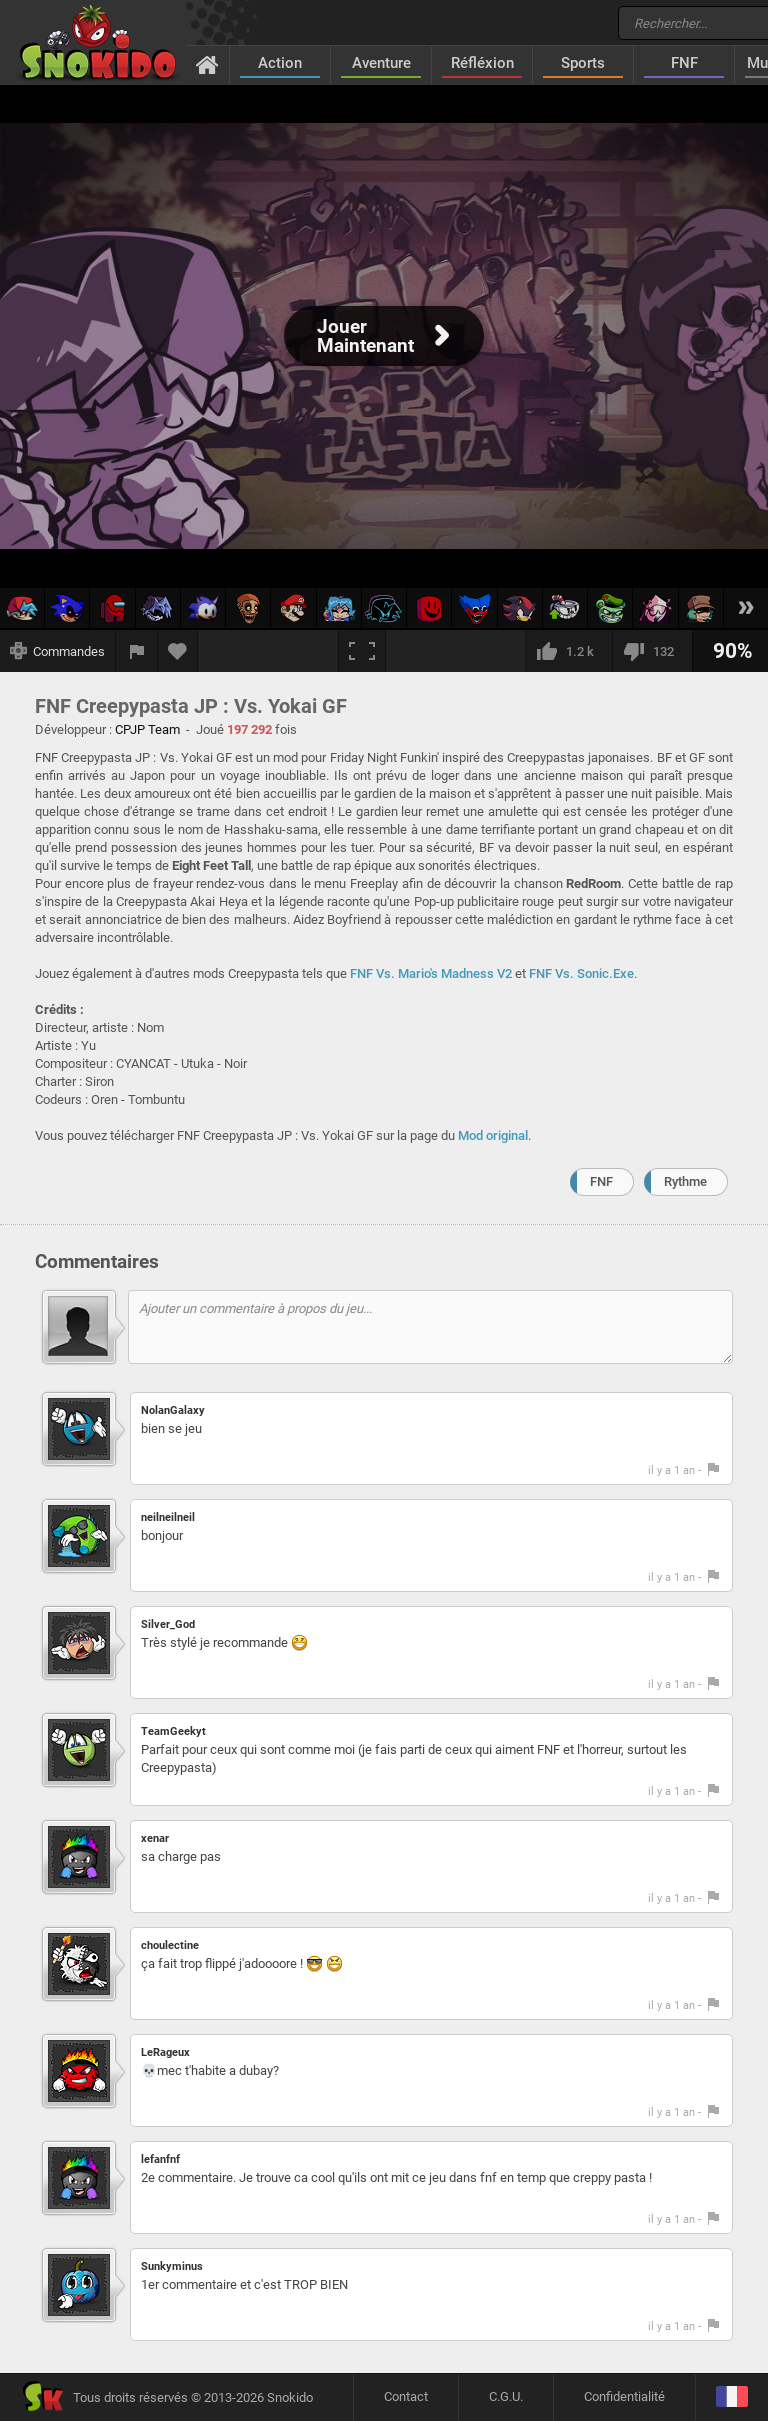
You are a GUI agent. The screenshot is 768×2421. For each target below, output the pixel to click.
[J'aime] (568, 651)
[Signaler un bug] (137, 651)
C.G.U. (506, 2396)
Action (280, 63)
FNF (684, 63)
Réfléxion (482, 63)
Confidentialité (624, 2396)
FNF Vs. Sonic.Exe (581, 973)
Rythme (685, 1181)
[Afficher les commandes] (58, 651)
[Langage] (731, 2397)
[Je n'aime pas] (652, 651)
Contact (406, 2396)
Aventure (381, 63)
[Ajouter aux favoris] (178, 651)
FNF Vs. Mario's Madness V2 (431, 973)
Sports (583, 63)
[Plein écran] (362, 651)
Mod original (493, 1135)
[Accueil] (207, 64)
